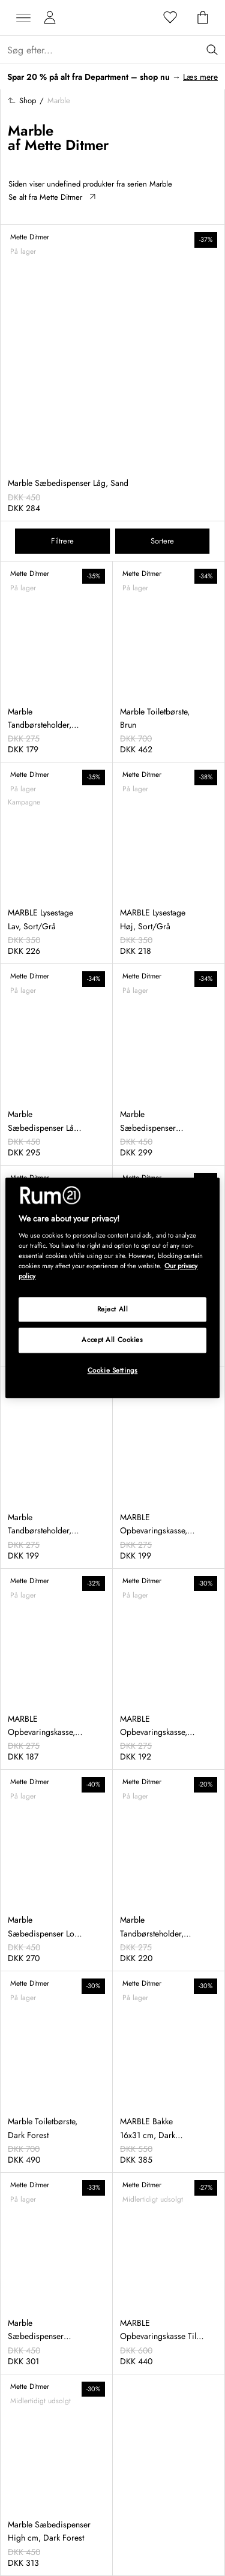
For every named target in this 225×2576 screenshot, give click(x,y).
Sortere (162, 541)
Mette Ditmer (67, 144)
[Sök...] (116, 50)
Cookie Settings (113, 1371)
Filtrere (62, 541)
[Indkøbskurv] (203, 18)
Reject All (112, 1309)
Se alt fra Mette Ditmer (51, 197)
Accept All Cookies (112, 1340)
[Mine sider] (50, 18)
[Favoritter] (170, 18)
